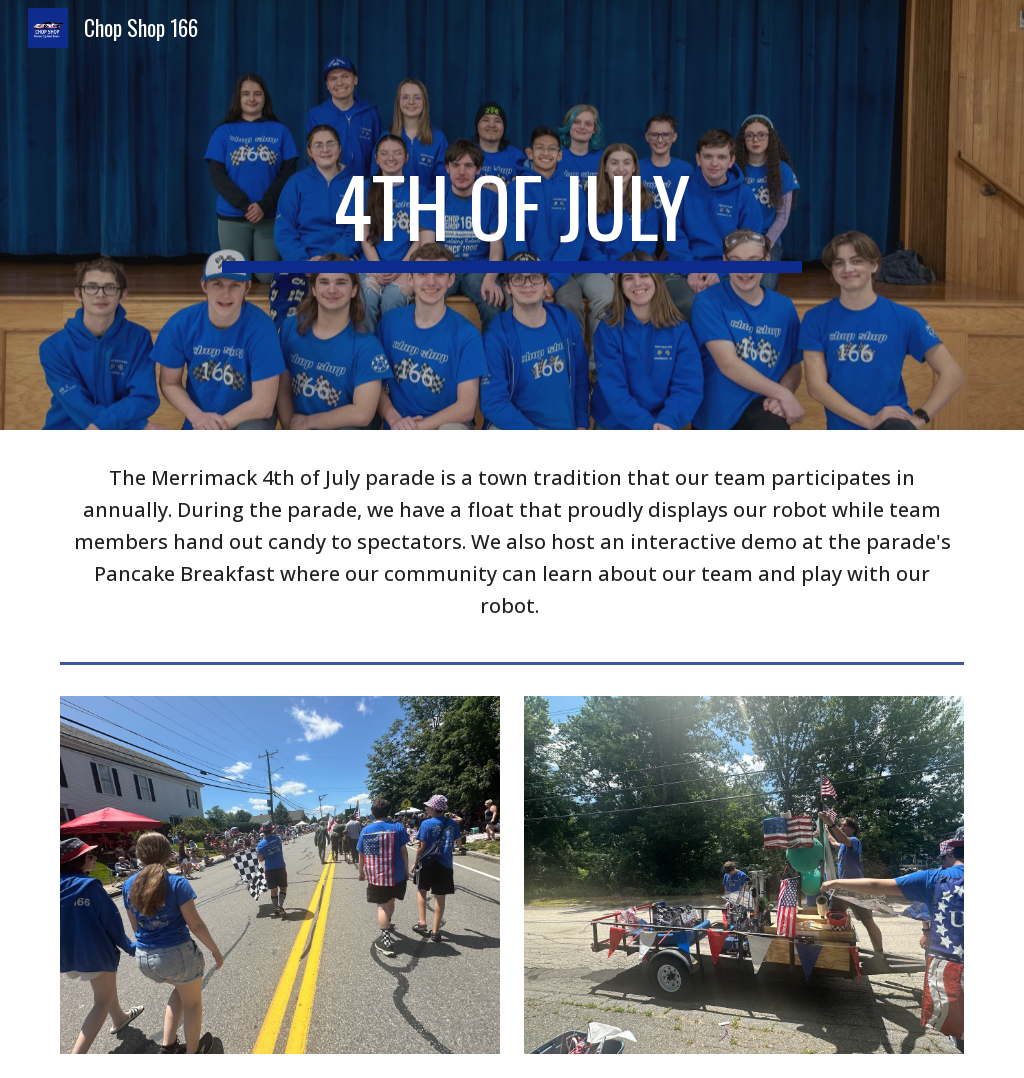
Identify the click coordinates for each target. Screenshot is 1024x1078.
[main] (511, 215)
